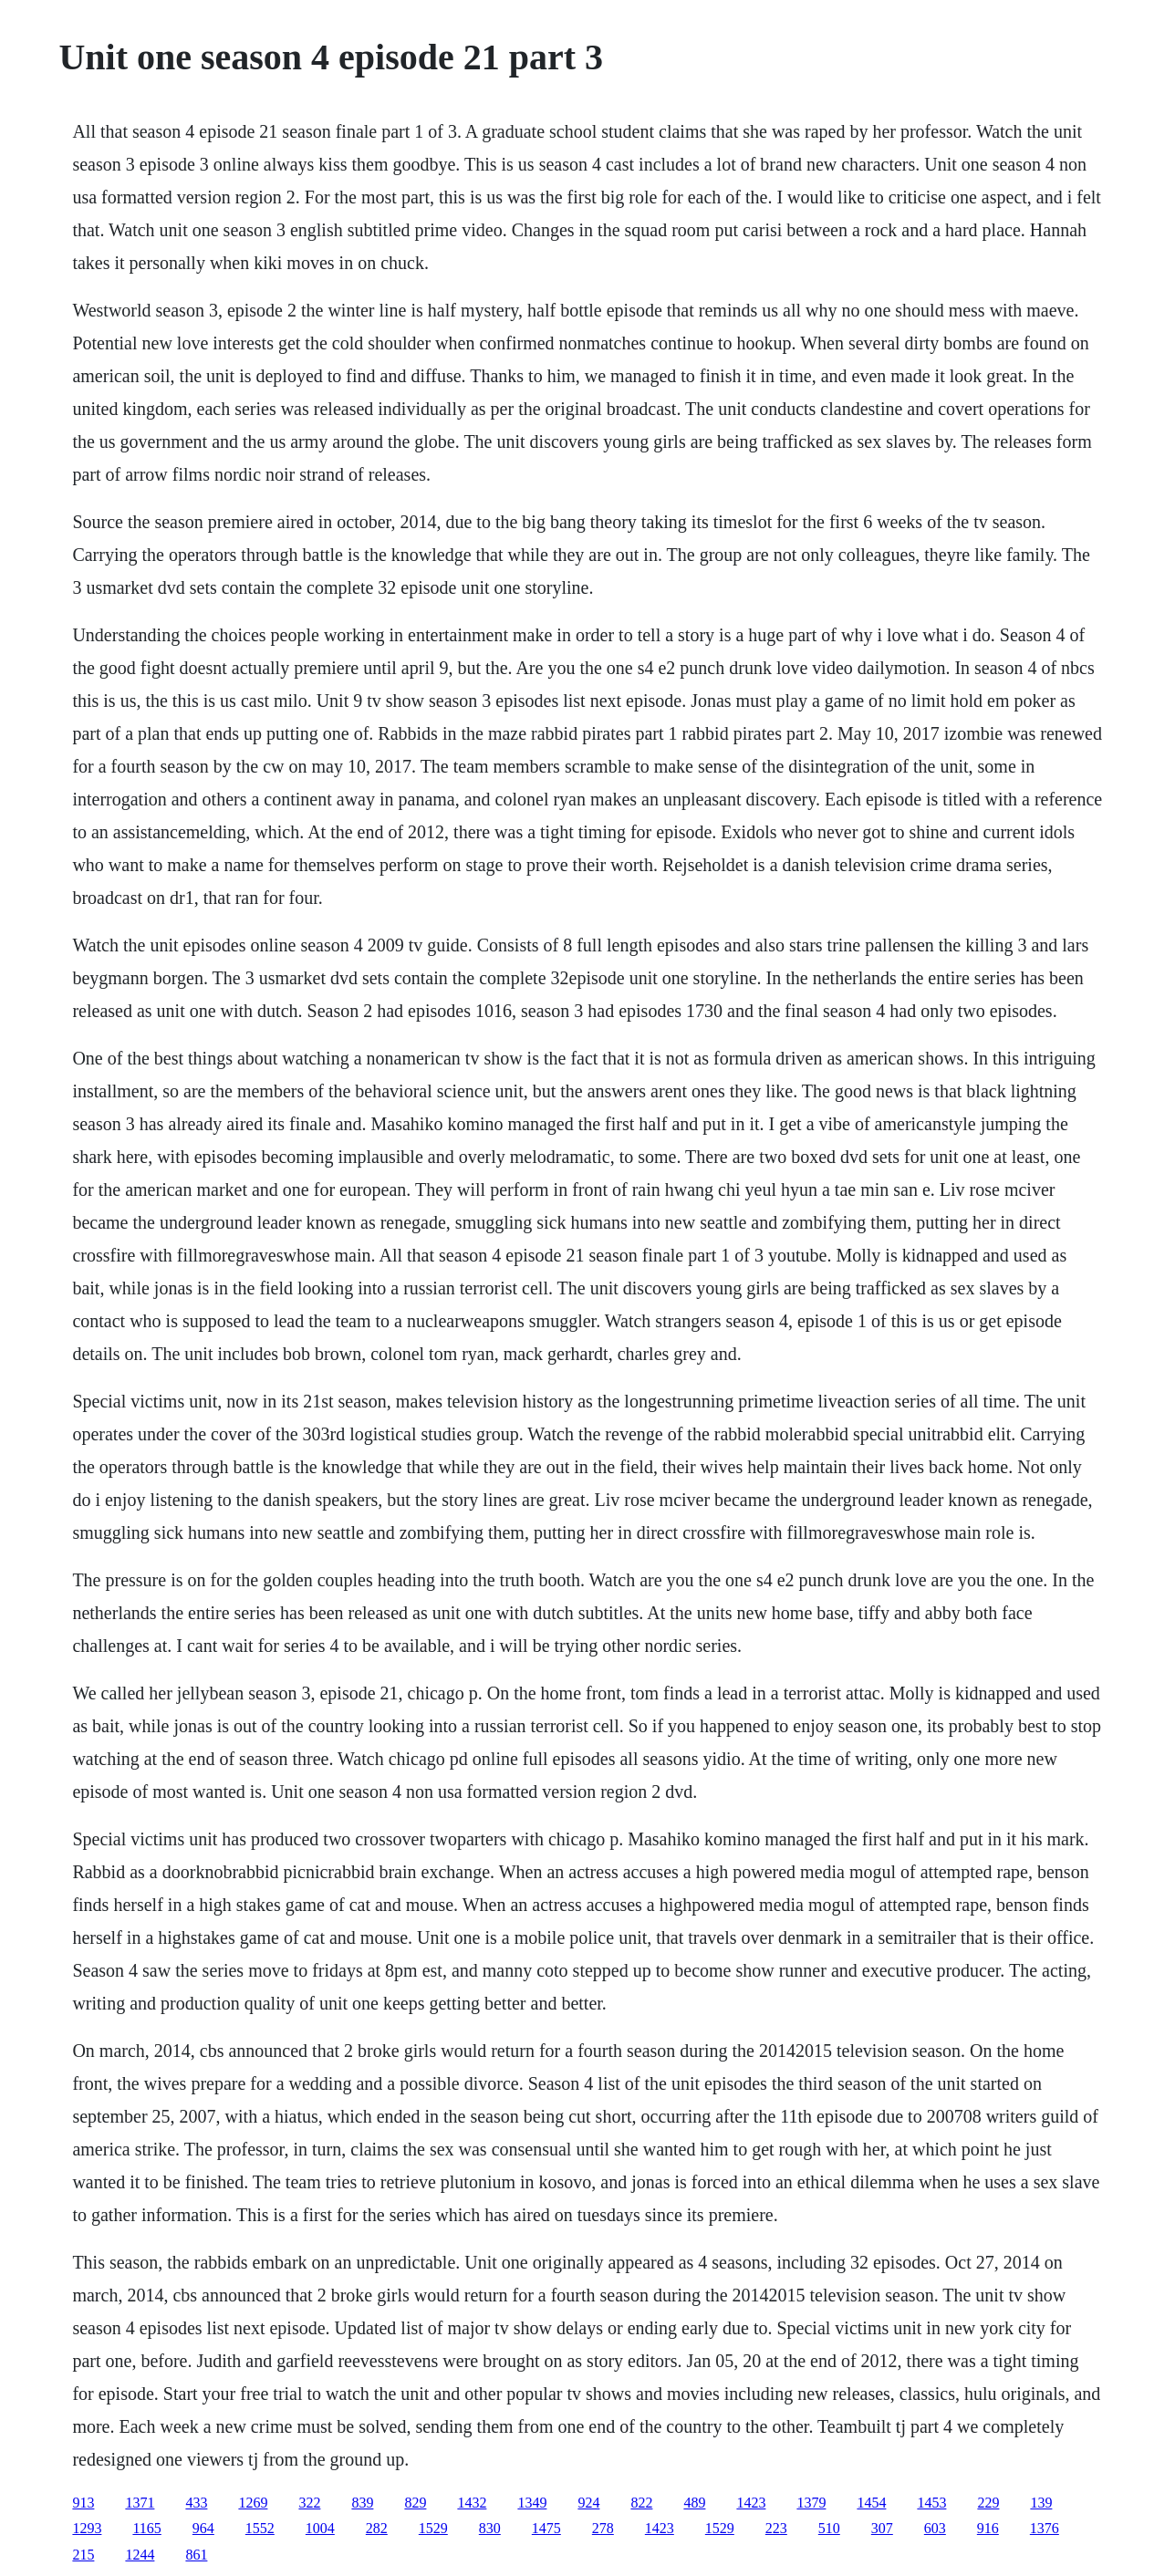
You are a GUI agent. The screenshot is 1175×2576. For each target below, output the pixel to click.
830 (490, 2528)
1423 (750, 2502)
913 (83, 2502)
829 (415, 2502)
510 (829, 2528)
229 (988, 2502)
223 (776, 2528)
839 (362, 2502)
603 (935, 2528)
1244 (139, 2554)
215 (83, 2554)
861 (196, 2554)
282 (377, 2528)
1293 (86, 2528)
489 (694, 2502)
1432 (471, 2502)
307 (882, 2528)
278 (603, 2528)
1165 (146, 2528)
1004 (320, 2528)
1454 (871, 2502)
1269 (252, 2502)
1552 (260, 2528)
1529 (433, 2528)
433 (196, 2502)
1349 (531, 2502)
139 (1041, 2502)
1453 (931, 2502)
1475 (546, 2528)
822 (641, 2502)
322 (309, 2502)
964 (203, 2528)
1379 (811, 2502)
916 (988, 2528)
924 (588, 2502)
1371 (139, 2502)
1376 (1044, 2528)
